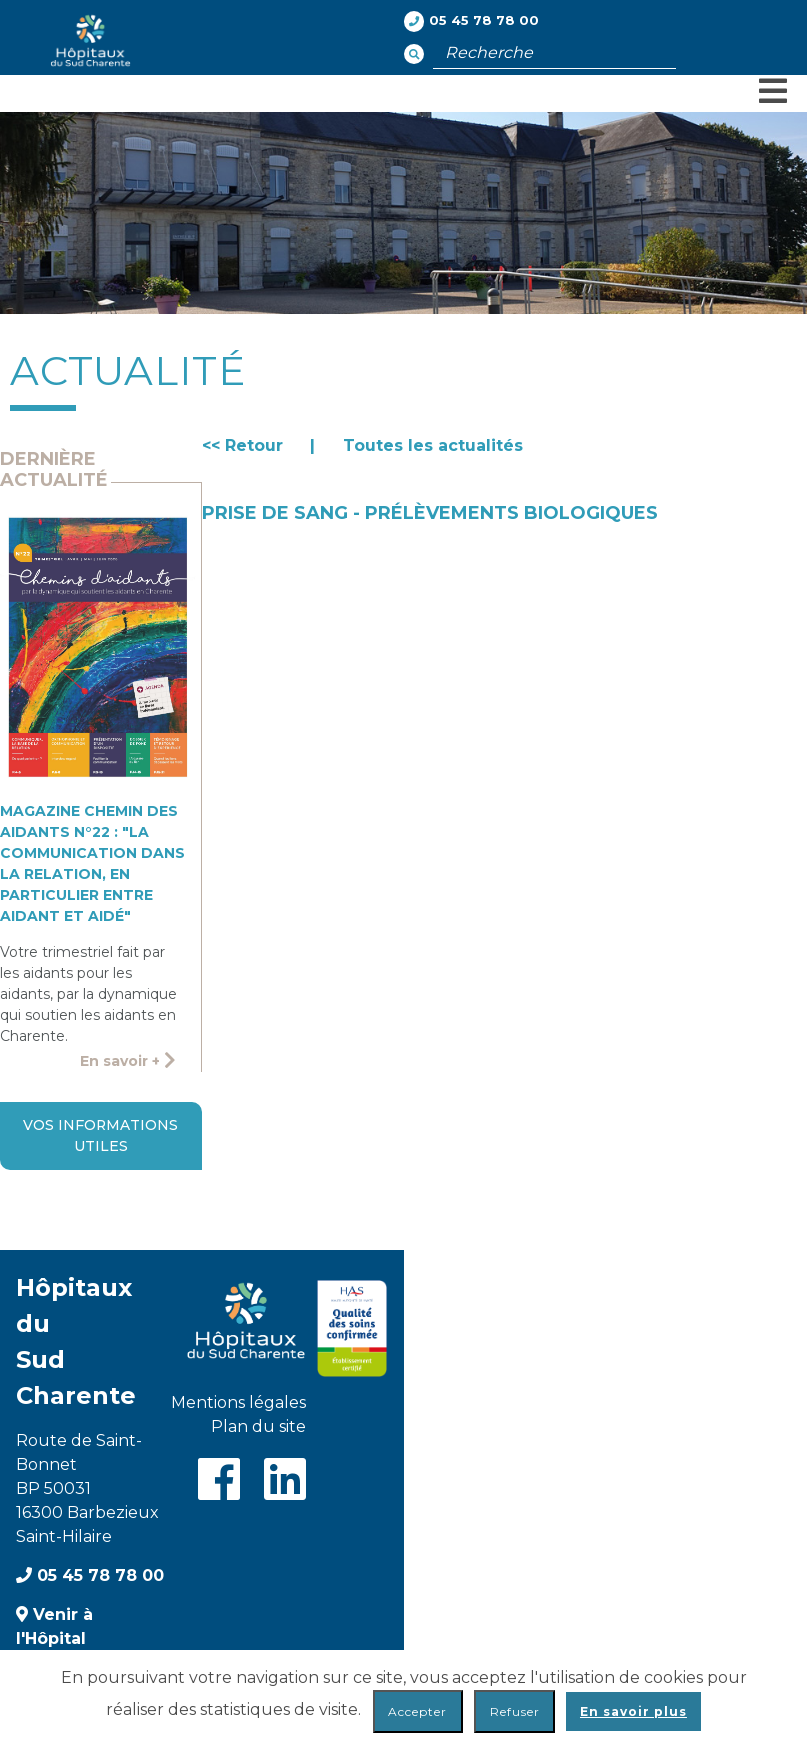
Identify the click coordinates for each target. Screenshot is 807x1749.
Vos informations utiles (100, 1135)
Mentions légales (238, 1402)
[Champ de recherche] (554, 53)
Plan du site (258, 1426)
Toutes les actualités (433, 445)
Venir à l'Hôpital (54, 1626)
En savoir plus (633, 1711)
